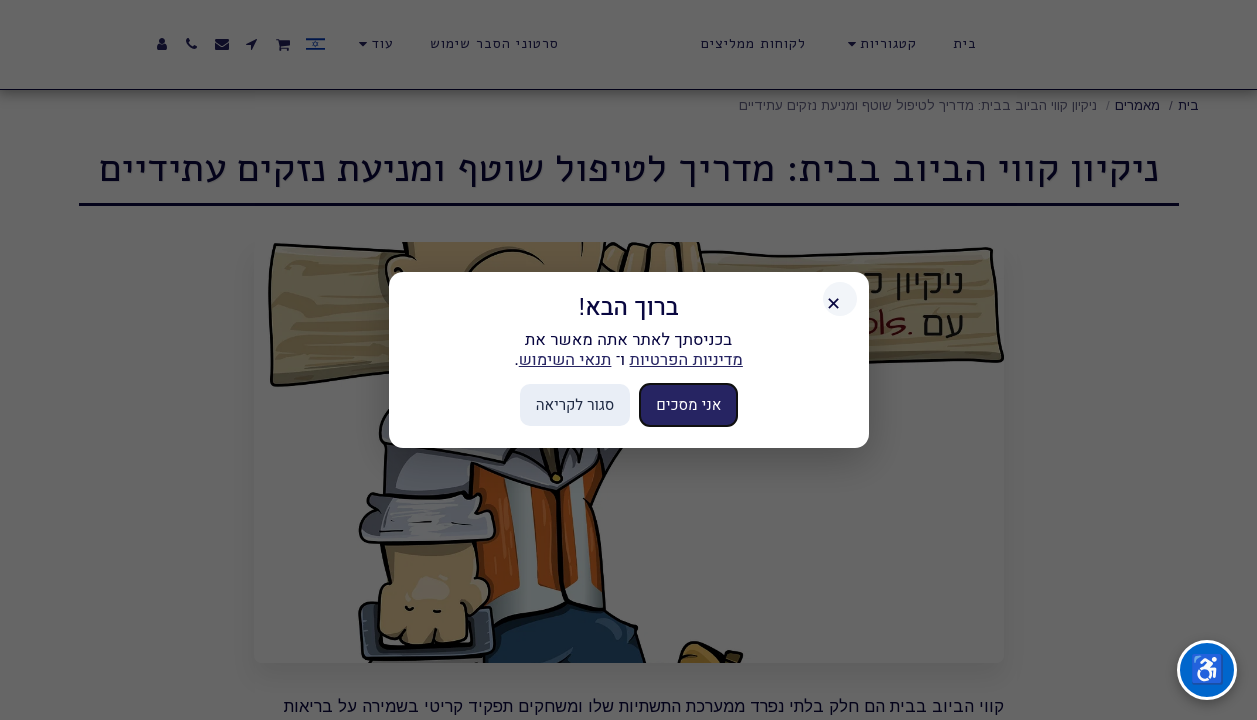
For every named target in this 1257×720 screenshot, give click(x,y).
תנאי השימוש (565, 359)
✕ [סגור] (833, 304)
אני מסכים (688, 404)
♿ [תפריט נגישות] (1207, 669)
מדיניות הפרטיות (686, 359)
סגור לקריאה (575, 404)
